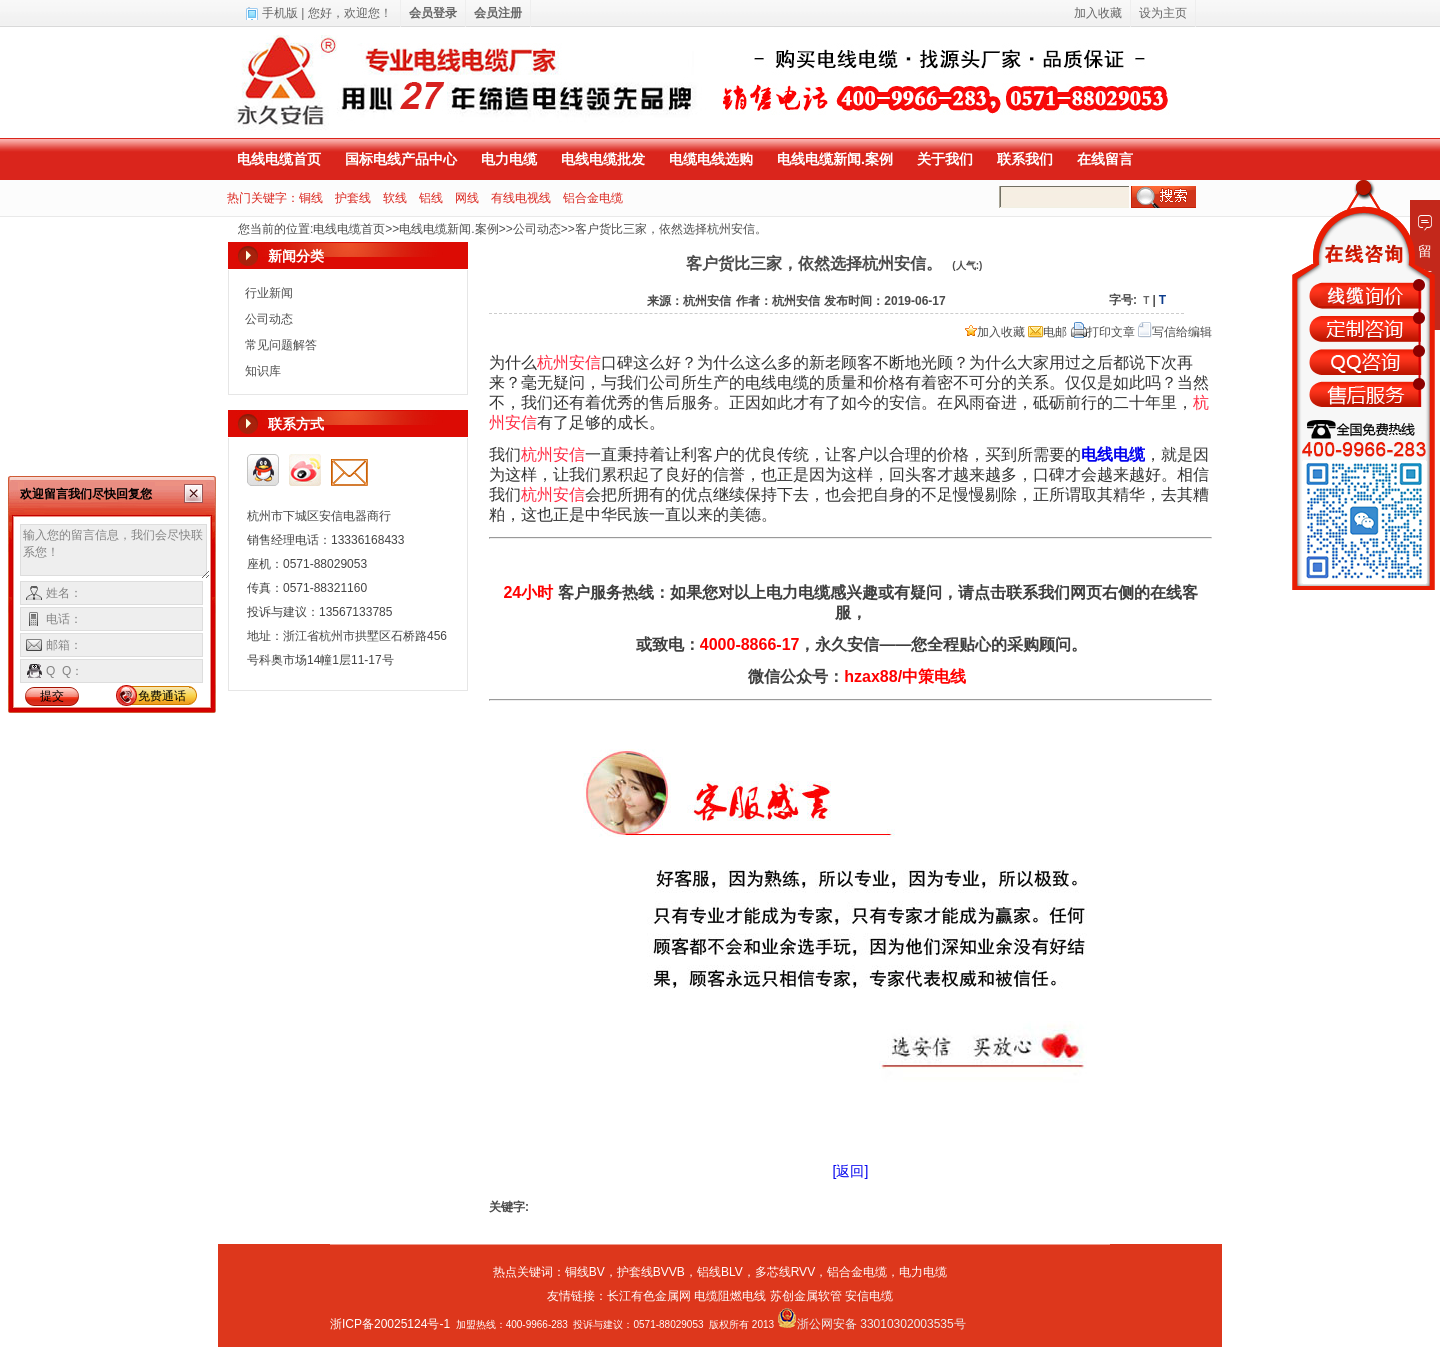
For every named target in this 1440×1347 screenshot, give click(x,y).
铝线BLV (720, 1272)
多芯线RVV (785, 1272)
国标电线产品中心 (401, 159)
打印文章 (1103, 332)
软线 (395, 198)
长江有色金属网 (649, 1296)
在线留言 (1105, 159)
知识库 (263, 371)
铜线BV (585, 1272)
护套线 (353, 198)
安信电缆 (869, 1296)
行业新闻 (269, 293)
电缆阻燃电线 (730, 1296)
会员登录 (433, 13)
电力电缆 (509, 159)
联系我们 (1025, 159)
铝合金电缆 (593, 198)
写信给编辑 (1175, 332)
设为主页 (1163, 13)
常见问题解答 (281, 345)
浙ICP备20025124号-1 (390, 1324)
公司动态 (537, 229)
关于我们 (945, 159)
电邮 (1047, 332)
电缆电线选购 (711, 159)
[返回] (851, 1171)
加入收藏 (995, 332)
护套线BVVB (651, 1272)
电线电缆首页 (279, 159)
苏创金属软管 (806, 1296)
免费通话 (162, 696)
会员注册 (498, 13)
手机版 (280, 13)
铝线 (431, 198)
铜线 (311, 198)
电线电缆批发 (603, 159)
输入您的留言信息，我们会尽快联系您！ (115, 552)
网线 (467, 198)
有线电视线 (521, 198)
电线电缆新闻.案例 (835, 159)
